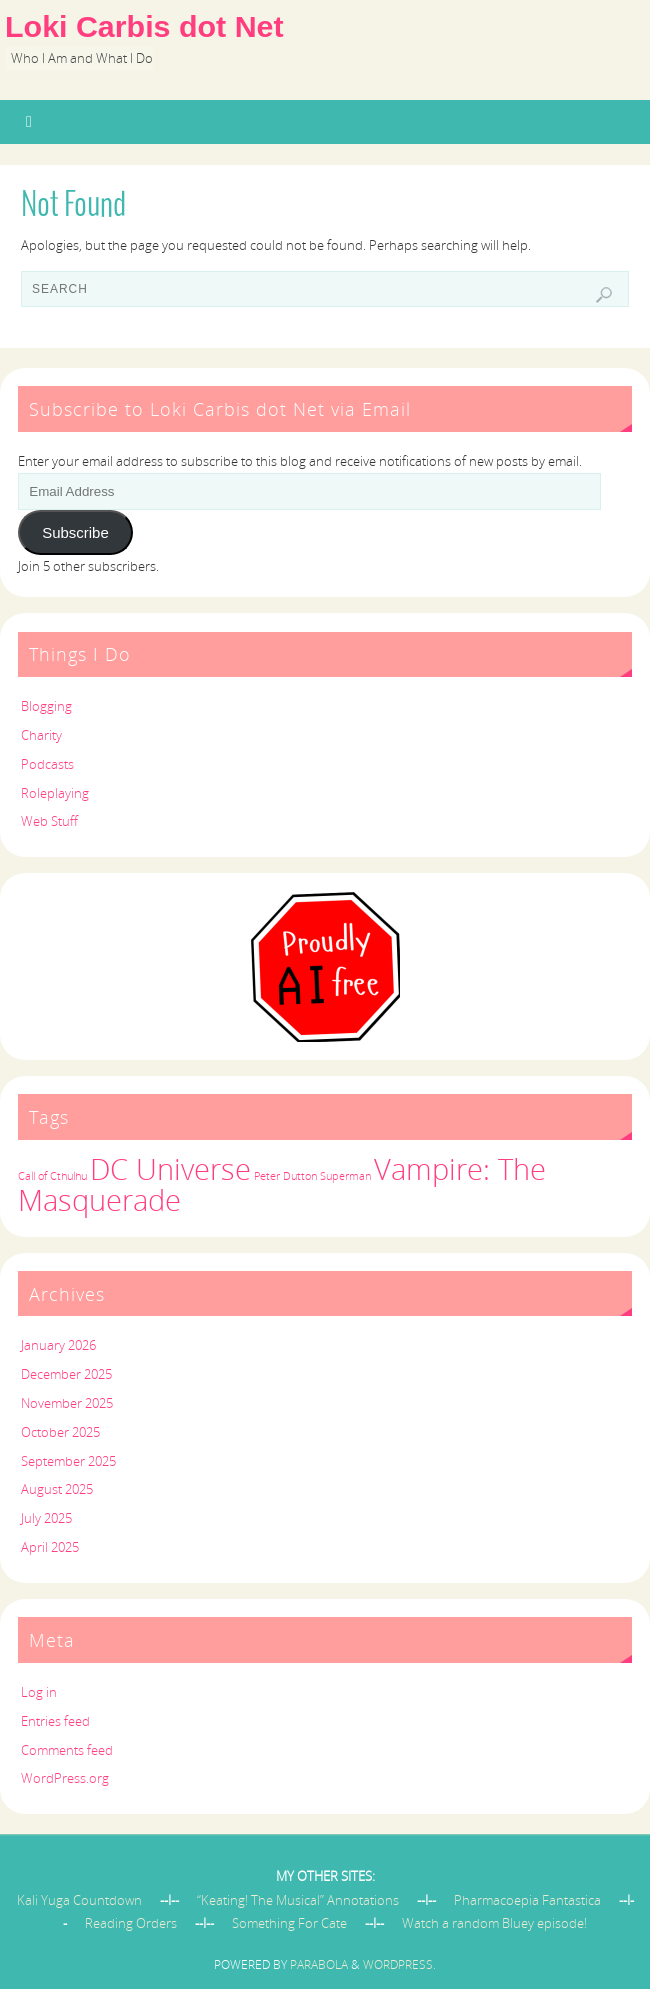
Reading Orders (131, 1923)
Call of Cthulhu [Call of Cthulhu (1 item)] (52, 1176)
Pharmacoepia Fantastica (527, 1900)
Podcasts (47, 764)
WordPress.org (65, 1778)
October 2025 (60, 1432)
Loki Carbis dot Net (144, 26)
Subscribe (75, 532)
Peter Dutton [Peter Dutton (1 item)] (285, 1176)
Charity (41, 735)
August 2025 (57, 1489)
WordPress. (399, 1964)
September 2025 (68, 1461)
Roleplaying (55, 793)
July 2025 (46, 1518)
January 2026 (58, 1345)
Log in (39, 1692)
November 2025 (67, 1403)
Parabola (319, 1964)
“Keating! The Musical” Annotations (298, 1900)
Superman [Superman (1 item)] (345, 1176)
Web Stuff (49, 821)
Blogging (46, 706)
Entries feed (55, 1721)
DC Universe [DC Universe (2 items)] (170, 1169)
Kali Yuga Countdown (79, 1900)
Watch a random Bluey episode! (494, 1923)
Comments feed (67, 1750)
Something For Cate (289, 1923)
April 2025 (50, 1547)
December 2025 (66, 1374)
